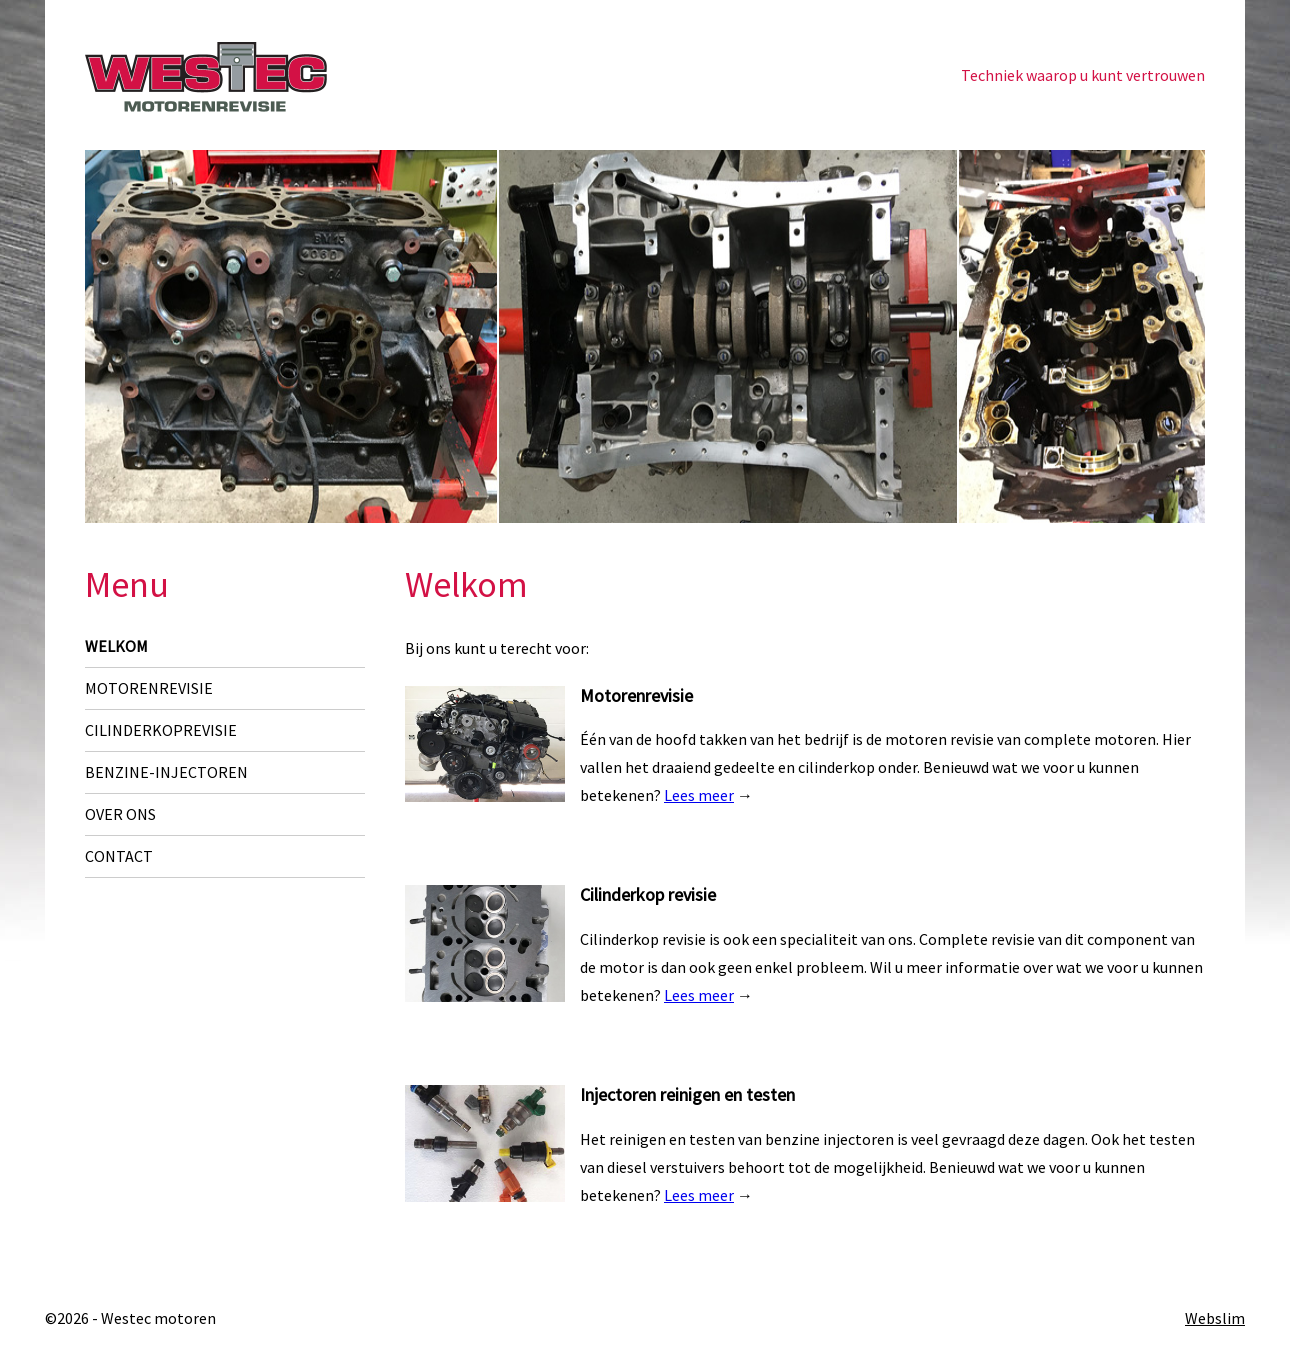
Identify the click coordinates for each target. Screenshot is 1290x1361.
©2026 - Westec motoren (130, 1318)
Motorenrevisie (149, 688)
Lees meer (699, 795)
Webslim (1215, 1318)
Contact (119, 856)
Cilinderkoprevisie (161, 730)
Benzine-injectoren (166, 772)
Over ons (120, 814)
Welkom (116, 646)
